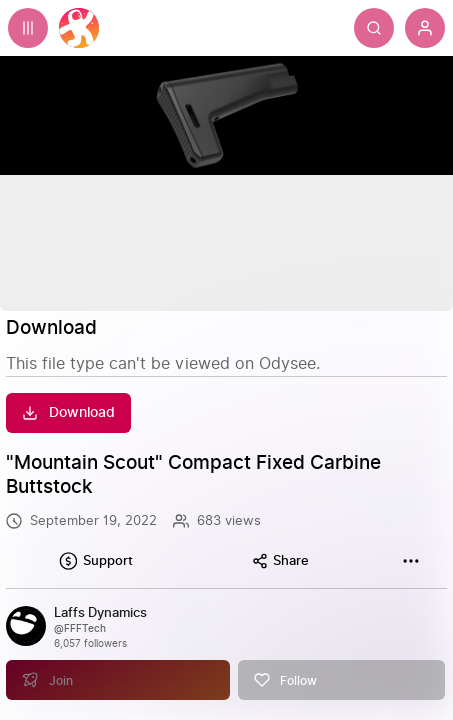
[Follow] (341, 661)
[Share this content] (280, 561)
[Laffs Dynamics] (100, 613)
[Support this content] (95, 561)
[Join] (117, 661)
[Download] (68, 413)
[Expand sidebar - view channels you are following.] (28, 28)
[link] (226, 643)
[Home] (79, 28)
